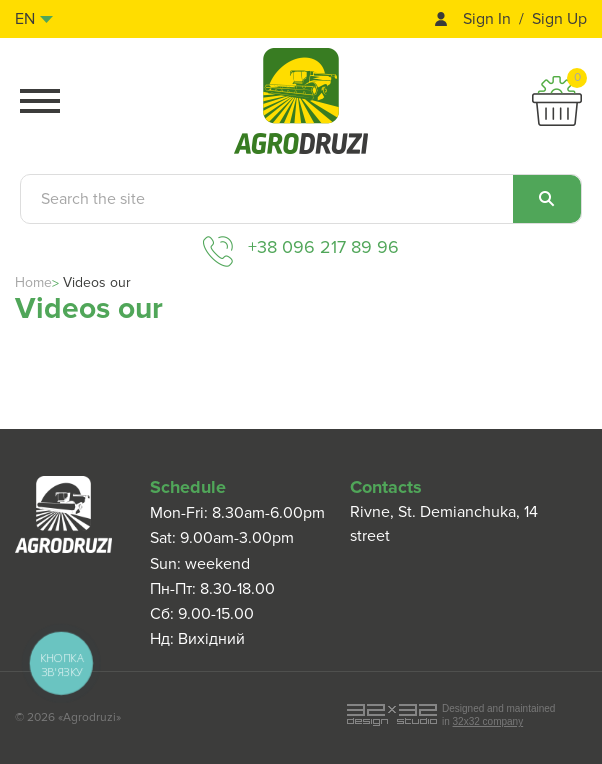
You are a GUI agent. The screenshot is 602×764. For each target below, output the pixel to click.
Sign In (487, 19)
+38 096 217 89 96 (323, 247)
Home (33, 282)
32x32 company (488, 721)
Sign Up (559, 19)
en (25, 19)
